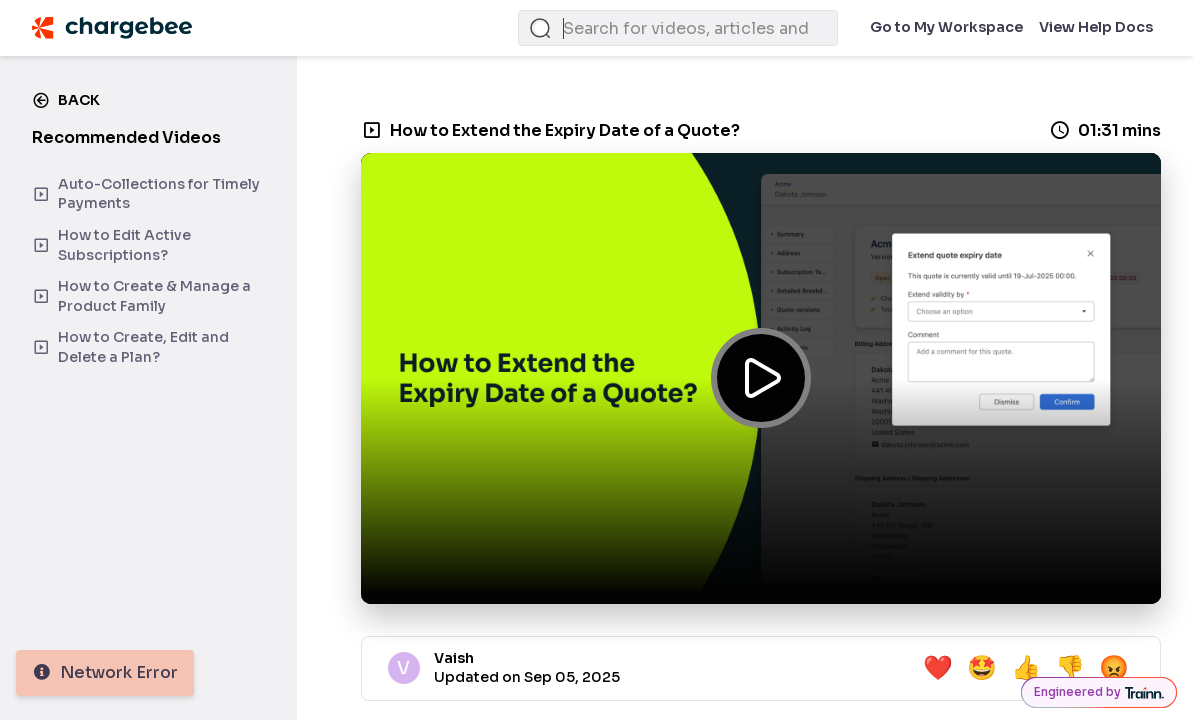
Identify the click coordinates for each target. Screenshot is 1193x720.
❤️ (938, 668)
